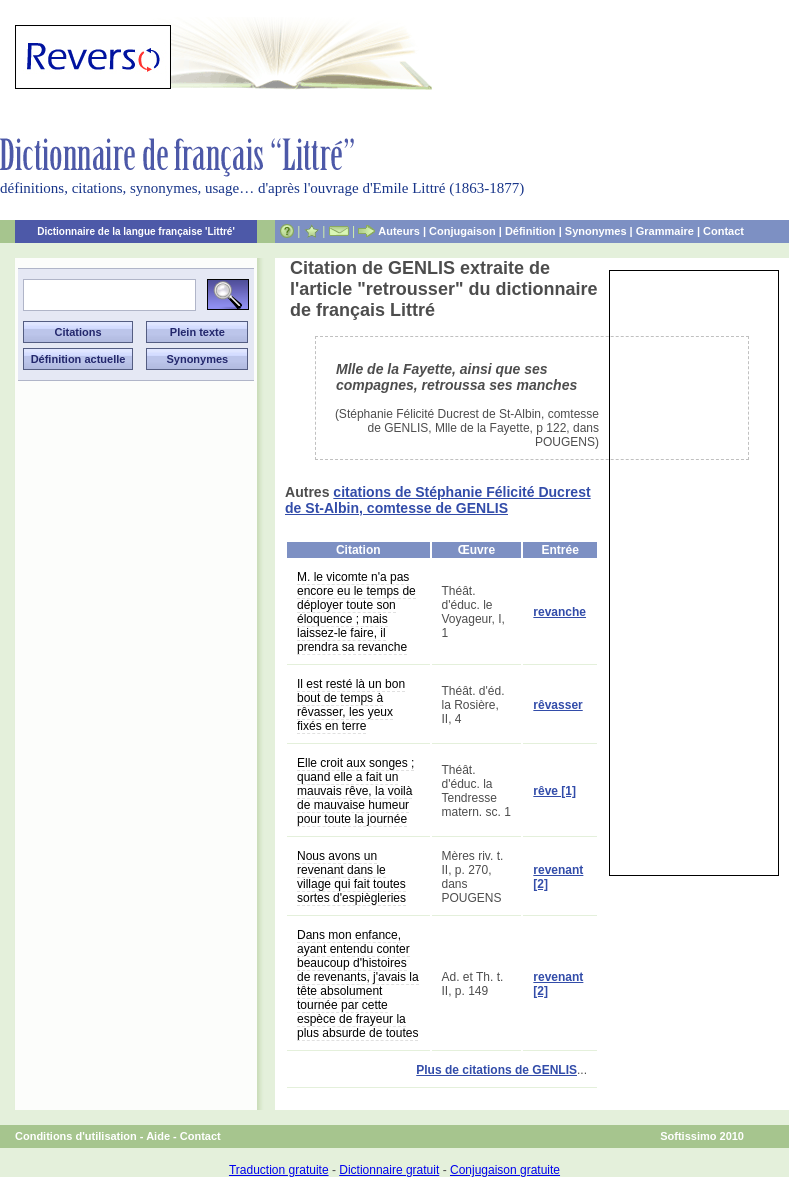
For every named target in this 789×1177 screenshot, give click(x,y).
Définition (530, 231)
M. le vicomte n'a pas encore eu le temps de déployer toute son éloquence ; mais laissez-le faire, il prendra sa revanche (356, 612)
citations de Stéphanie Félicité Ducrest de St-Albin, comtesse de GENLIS (438, 500)
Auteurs (399, 231)
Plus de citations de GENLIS (496, 1070)
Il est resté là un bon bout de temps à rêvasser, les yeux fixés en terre (351, 705)
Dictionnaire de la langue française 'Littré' (136, 231)
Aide (158, 1136)
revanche (559, 612)
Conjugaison (462, 231)
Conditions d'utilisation (76, 1136)
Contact (723, 231)
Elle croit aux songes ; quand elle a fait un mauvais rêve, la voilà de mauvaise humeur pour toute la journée (355, 791)
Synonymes (596, 231)
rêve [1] (554, 791)
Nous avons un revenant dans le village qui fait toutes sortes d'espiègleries (351, 877)
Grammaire (665, 231)
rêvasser (557, 705)
